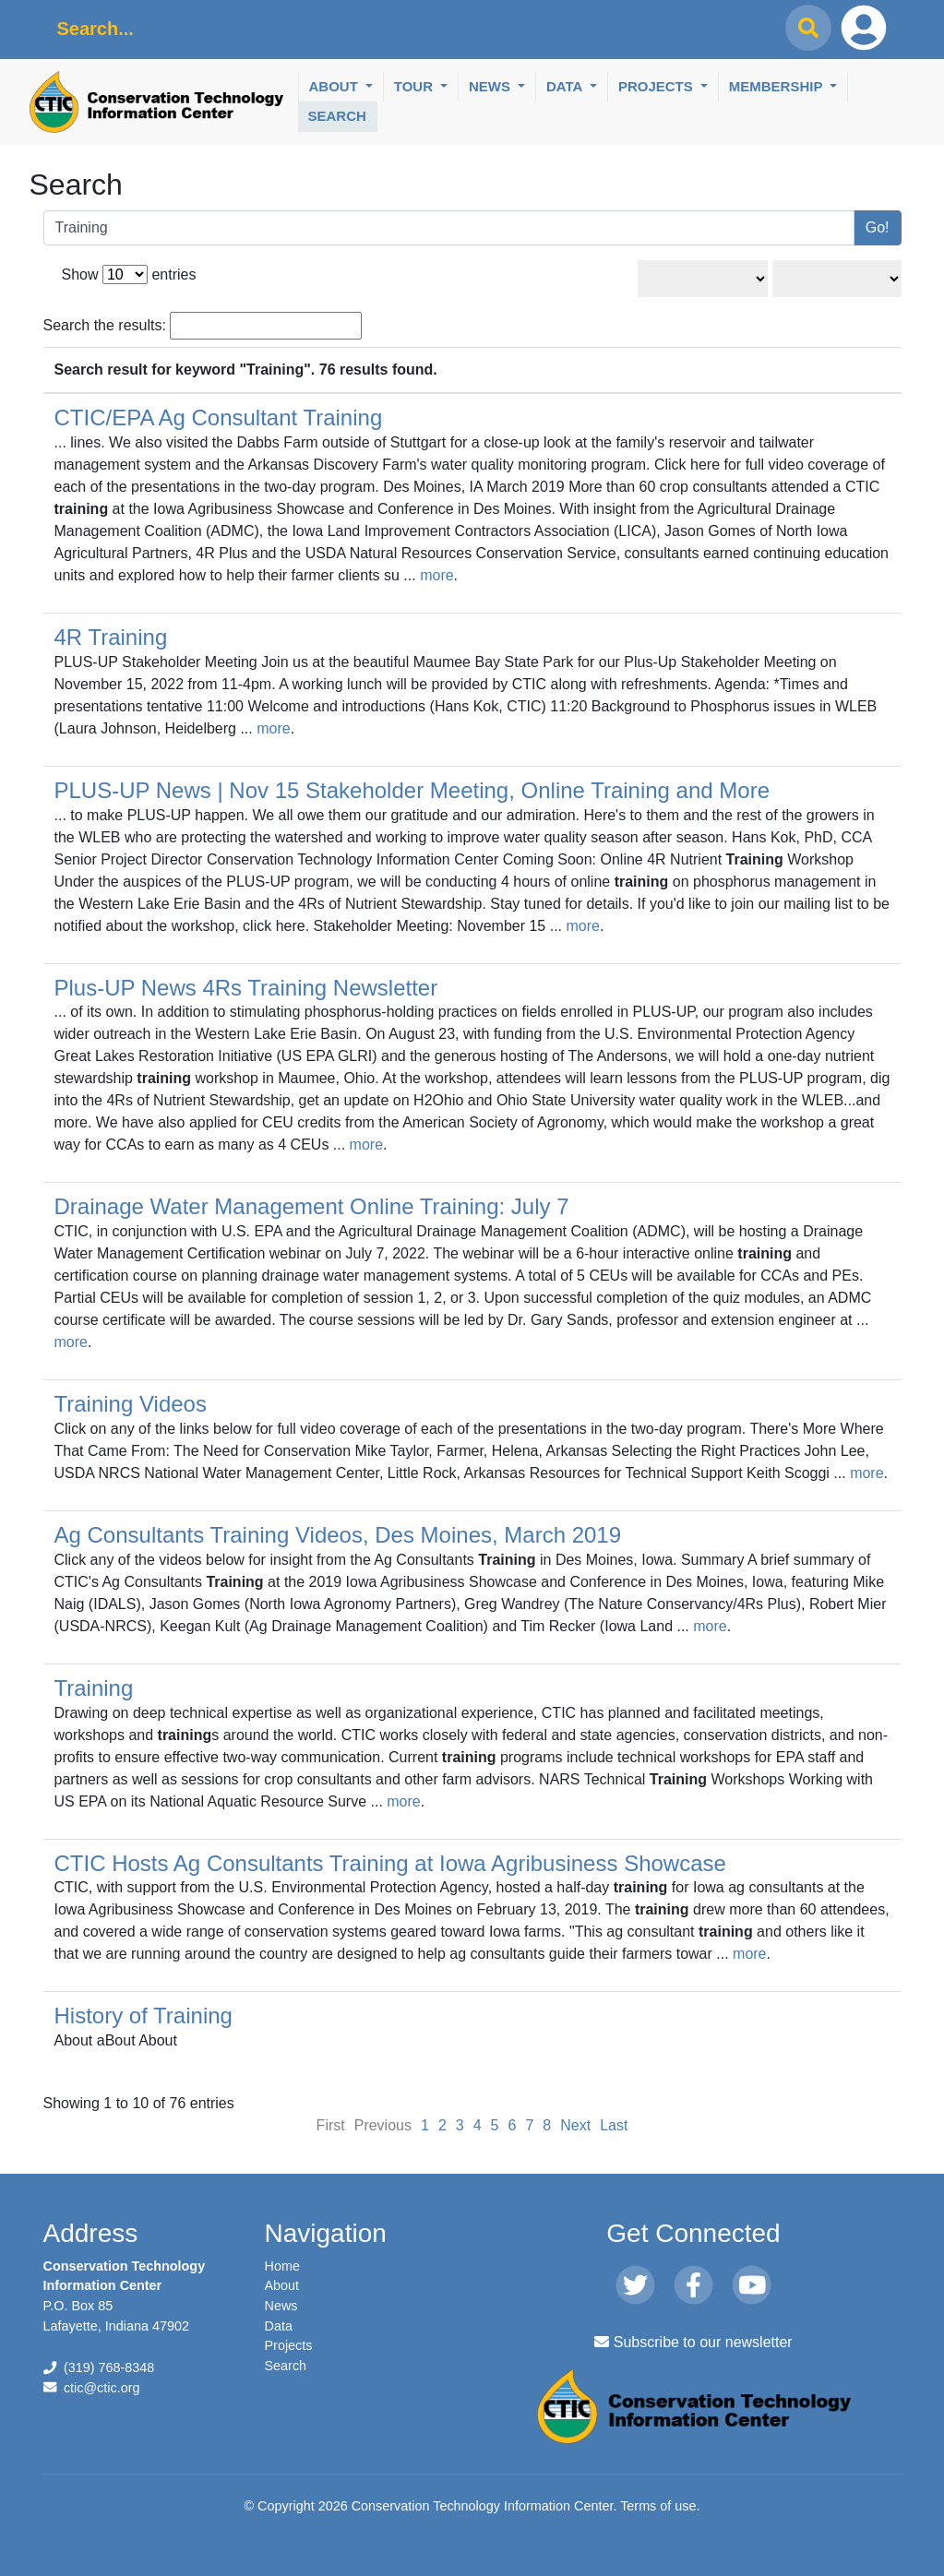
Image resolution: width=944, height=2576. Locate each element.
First (331, 2125)
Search (337, 116)
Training (94, 1688)
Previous (383, 2125)
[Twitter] (635, 2286)
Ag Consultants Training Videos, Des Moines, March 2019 (338, 1534)
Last (613, 2125)
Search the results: (203, 326)
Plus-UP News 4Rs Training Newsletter (246, 987)
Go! (878, 227)
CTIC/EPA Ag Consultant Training (218, 417)
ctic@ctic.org (102, 2387)
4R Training (111, 637)
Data (566, 86)
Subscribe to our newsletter (693, 2342)
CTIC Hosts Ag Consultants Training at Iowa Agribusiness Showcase (390, 1863)
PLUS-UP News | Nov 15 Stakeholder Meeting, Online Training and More (412, 790)
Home (282, 2266)
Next (575, 2125)
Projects (657, 86)
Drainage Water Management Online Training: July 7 (311, 1206)
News (491, 86)
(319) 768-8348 (109, 2367)
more (436, 575)
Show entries (129, 274)
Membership (778, 86)
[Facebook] (693, 2286)
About (336, 86)
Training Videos (130, 1403)
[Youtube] (751, 2286)
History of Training (143, 2015)
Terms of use (658, 2505)
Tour (415, 86)
